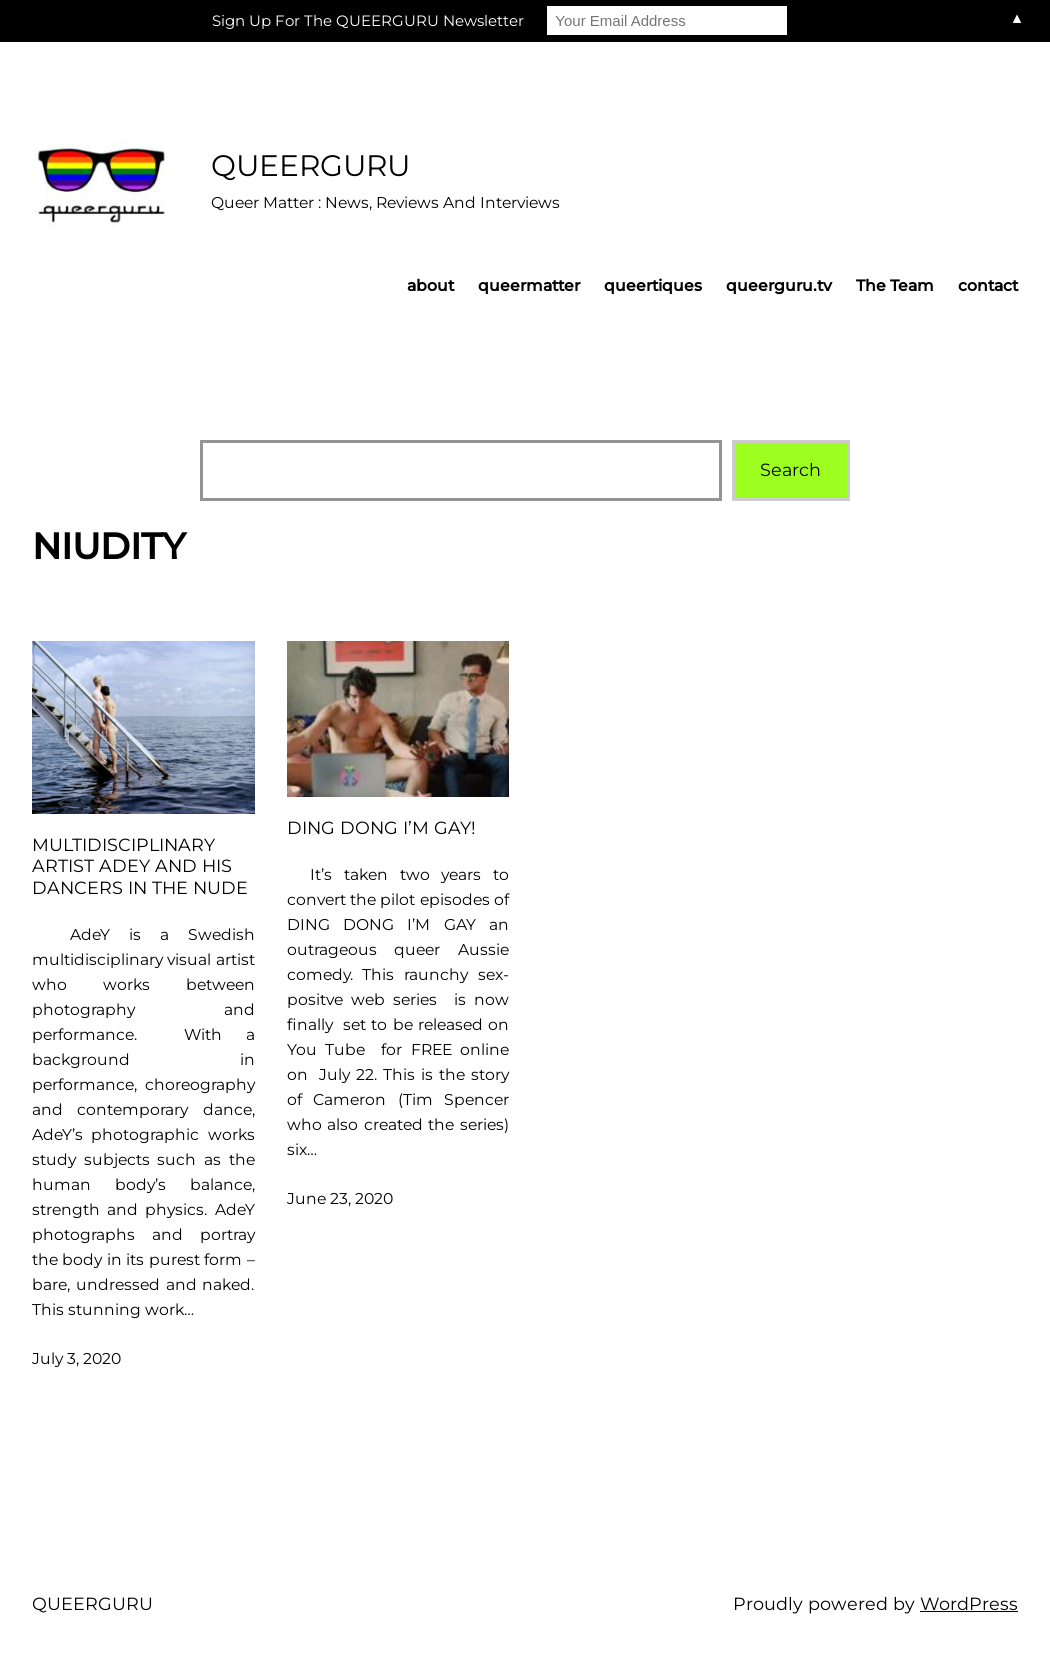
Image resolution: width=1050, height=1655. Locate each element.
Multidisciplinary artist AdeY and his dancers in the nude (140, 865)
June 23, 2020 (340, 1198)
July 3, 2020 (76, 1358)
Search (790, 469)
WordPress (969, 1603)
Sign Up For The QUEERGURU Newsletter (368, 20)
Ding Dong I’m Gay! (381, 827)
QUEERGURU (310, 165)
